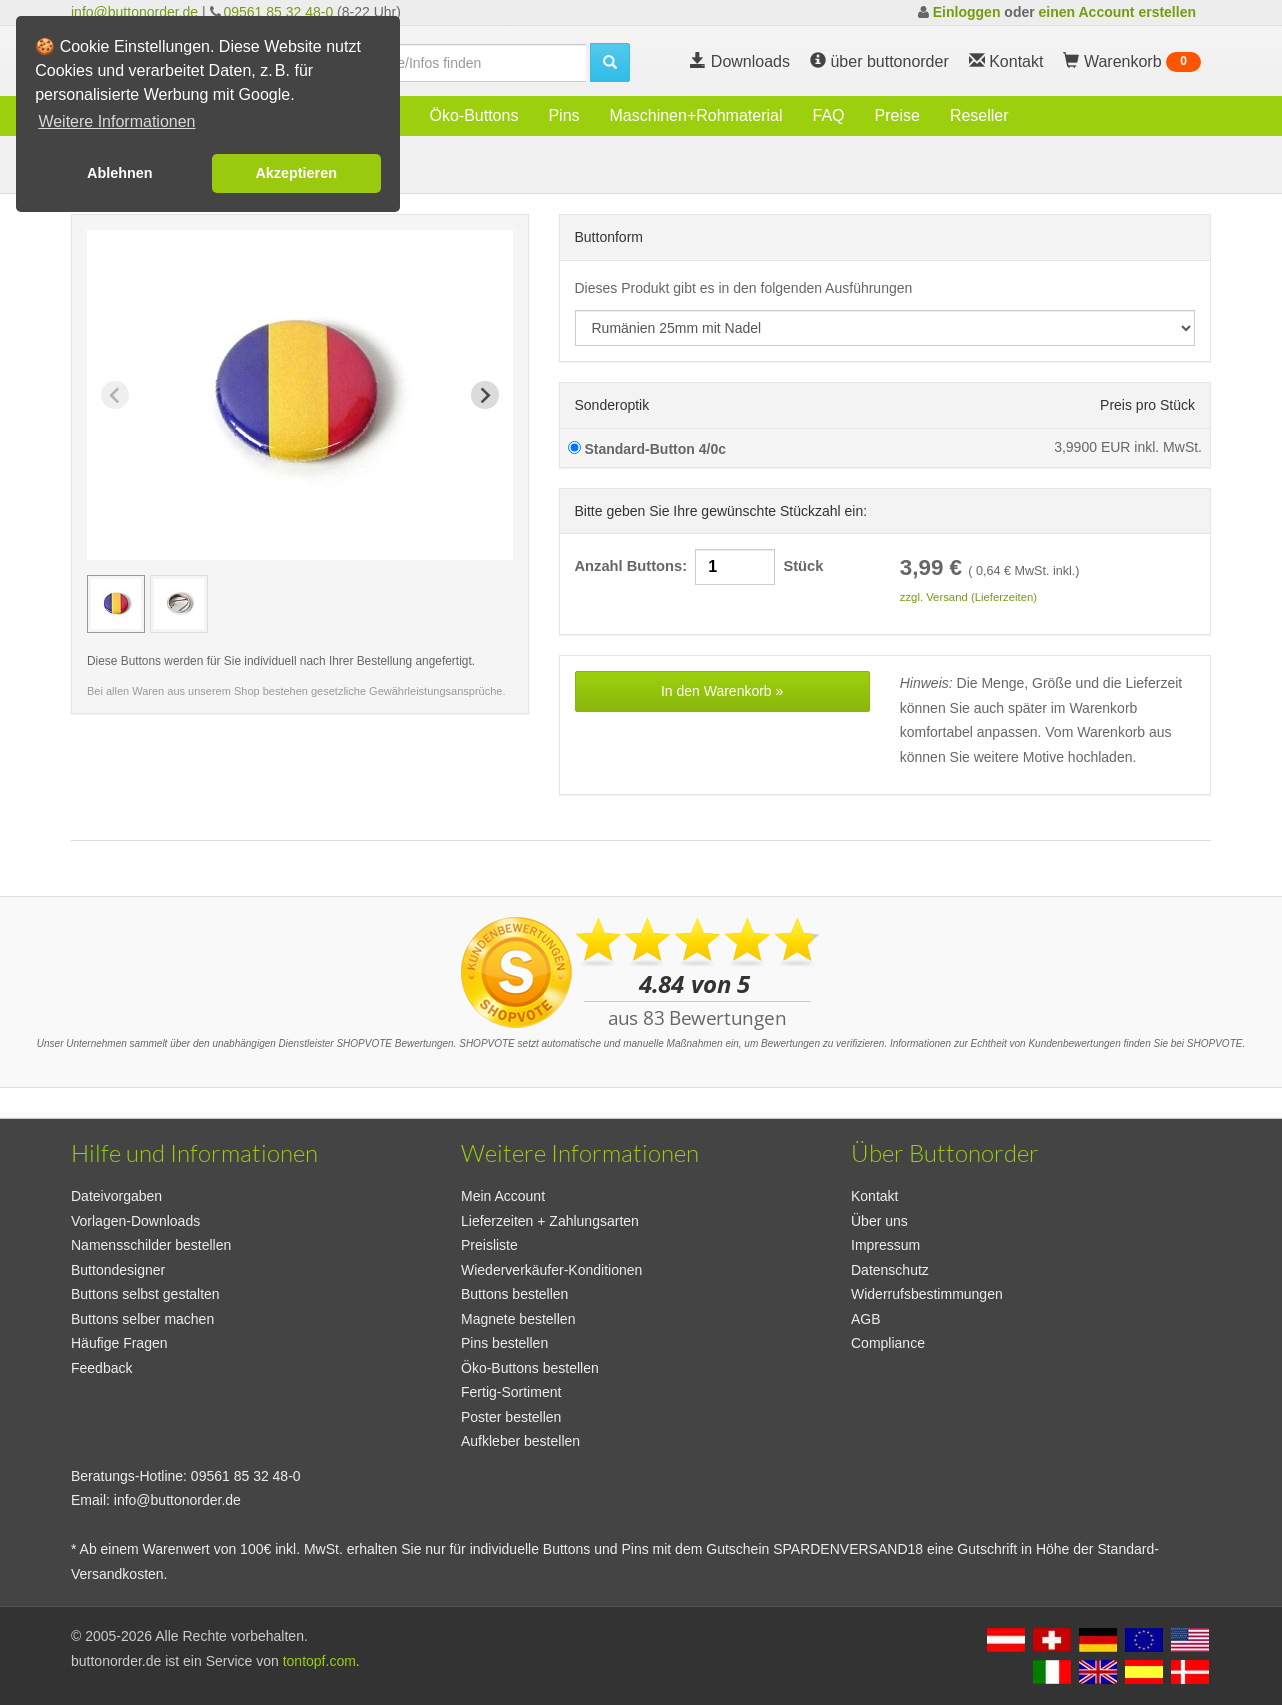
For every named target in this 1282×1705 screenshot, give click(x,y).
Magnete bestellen (518, 1319)
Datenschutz (890, 1270)
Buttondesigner (118, 1270)
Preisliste (489, 1245)
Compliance (888, 1343)
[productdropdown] (885, 328)
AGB (866, 1319)
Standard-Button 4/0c (647, 449)
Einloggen (967, 12)
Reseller (979, 115)
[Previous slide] (115, 395)
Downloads (740, 61)
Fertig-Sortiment (511, 1392)
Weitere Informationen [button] (116, 121)
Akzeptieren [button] (296, 173)
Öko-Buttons (473, 115)
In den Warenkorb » (722, 691)
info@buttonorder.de (134, 12)
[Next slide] (485, 395)
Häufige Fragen (119, 1343)
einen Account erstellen (1117, 12)
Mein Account (503, 1196)
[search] (461, 63)
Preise (897, 115)
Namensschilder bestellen (151, 1245)
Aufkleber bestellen (520, 1441)
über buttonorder (879, 61)
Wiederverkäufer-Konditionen (551, 1270)
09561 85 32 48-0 (278, 12)
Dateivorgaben (116, 1196)
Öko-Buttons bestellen (530, 1368)
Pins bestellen (504, 1343)
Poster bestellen (511, 1417)
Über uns (879, 1221)
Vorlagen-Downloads (135, 1221)
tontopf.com (319, 1661)
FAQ (829, 115)
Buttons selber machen (142, 1319)
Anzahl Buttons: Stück (699, 567)
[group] (116, 604)
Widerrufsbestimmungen (927, 1294)
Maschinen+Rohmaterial (696, 115)
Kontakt (874, 1196)
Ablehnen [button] (120, 173)
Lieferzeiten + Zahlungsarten (550, 1221)
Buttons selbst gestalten (145, 1294)
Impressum (885, 1245)
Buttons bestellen (514, 1294)
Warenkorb (1132, 62)
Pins (563, 115)
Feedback (101, 1368)
